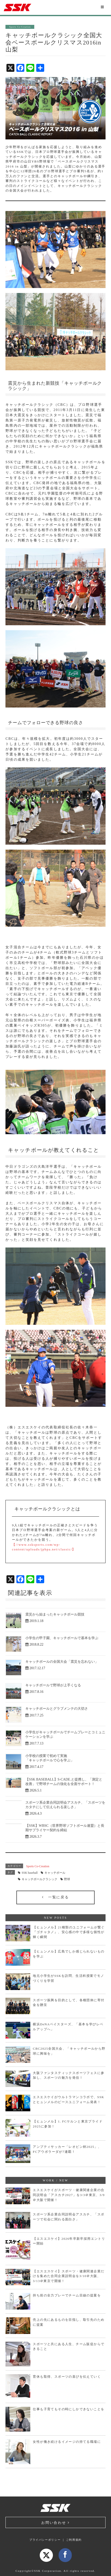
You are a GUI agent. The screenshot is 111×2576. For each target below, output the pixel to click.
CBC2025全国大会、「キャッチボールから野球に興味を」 (69, 2051)
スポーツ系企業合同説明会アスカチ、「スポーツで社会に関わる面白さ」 (68, 2216)
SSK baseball (29, 1872)
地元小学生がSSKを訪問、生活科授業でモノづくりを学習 (68, 1978)
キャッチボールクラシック (39, 1879)
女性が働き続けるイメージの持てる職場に (67, 2442)
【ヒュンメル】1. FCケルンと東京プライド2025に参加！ (68, 2123)
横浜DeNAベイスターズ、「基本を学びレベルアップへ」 (68, 2026)
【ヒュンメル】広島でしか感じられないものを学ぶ (68, 1954)
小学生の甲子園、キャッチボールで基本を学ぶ (61, 1638)
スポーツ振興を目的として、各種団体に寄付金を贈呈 (68, 2002)
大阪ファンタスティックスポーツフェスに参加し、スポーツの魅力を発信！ (68, 2075)
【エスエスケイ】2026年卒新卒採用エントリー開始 (69, 2241)
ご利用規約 (74, 2539)
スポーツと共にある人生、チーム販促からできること (68, 2346)
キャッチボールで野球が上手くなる (53, 1685)
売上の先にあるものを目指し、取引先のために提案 (68, 2322)
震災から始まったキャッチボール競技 (54, 1614)
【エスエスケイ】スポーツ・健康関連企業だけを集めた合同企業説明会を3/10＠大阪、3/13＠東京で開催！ (68, 2276)
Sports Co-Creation (37, 1866)
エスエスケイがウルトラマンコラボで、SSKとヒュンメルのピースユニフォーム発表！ (68, 2099)
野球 (67, 1879)
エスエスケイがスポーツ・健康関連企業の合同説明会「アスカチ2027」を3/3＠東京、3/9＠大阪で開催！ (69, 2195)
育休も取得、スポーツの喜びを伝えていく (67, 2376)
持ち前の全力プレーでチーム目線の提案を (67, 2295)
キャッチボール (54, 1872)
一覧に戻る (55, 1897)
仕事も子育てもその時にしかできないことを (68, 2409)
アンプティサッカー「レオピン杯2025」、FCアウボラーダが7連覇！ (67, 2149)
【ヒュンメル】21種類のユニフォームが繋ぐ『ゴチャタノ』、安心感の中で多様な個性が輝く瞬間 (69, 1932)
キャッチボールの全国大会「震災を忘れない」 (61, 1661)
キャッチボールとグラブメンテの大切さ (56, 1708)
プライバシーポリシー (45, 2539)
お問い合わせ (55, 2523)
